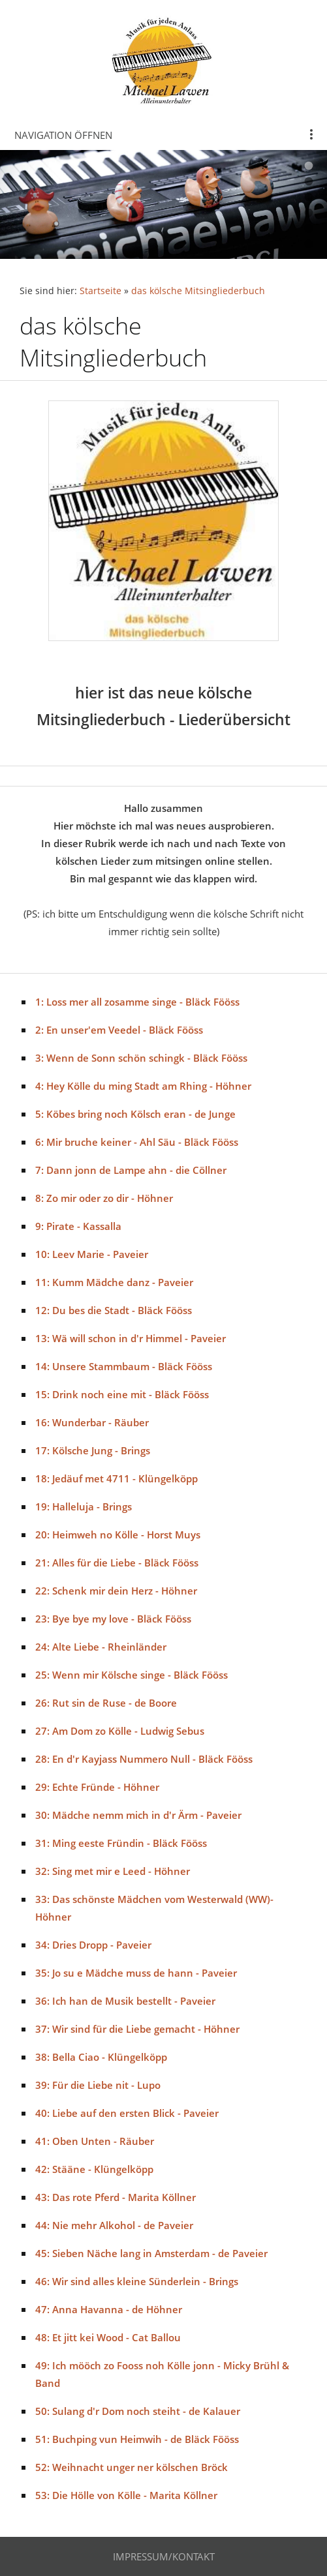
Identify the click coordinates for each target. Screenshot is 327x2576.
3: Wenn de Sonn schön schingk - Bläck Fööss (141, 1057)
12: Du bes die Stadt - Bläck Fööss (113, 1310)
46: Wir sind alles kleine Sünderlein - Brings (136, 2281)
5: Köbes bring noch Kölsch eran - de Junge (135, 1113)
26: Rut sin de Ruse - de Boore (106, 1702)
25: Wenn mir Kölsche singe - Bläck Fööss (131, 1674)
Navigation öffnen (63, 135)
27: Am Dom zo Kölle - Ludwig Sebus (119, 1730)
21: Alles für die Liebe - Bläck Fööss (116, 1562)
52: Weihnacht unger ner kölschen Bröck (131, 2467)
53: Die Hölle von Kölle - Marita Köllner (126, 2495)
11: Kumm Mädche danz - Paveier (114, 1282)
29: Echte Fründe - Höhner (97, 1786)
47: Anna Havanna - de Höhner (108, 2309)
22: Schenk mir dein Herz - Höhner (116, 1590)
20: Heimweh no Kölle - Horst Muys (117, 1534)
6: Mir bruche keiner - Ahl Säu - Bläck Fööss (136, 1141)
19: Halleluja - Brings (83, 1506)
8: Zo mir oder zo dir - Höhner (104, 1198)
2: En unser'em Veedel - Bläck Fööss (119, 1029)
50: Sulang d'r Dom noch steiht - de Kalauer (137, 2411)
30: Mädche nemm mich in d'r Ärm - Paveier (138, 1814)
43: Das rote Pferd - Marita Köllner (115, 2197)
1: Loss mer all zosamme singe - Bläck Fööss (137, 1001)
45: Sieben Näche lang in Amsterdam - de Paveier (151, 2253)
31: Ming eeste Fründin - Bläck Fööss (121, 1843)
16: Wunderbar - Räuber (92, 1422)
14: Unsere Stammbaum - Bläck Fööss (123, 1366)
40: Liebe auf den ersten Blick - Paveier (127, 2112)
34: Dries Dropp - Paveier (93, 1944)
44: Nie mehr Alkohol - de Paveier (114, 2225)
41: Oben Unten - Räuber (94, 2141)
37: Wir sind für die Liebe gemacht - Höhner (137, 2028)
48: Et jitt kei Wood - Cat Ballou (108, 2337)
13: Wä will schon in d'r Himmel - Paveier (130, 1338)
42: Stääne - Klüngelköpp (94, 2169)
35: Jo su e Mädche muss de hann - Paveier (136, 1972)
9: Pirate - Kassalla (78, 1226)
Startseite (100, 291)
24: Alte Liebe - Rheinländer (100, 1646)
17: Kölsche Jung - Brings (92, 1450)
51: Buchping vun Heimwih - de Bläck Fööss (137, 2439)
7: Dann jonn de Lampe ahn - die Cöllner (130, 1169)
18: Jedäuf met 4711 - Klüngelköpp (116, 1478)
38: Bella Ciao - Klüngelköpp (101, 2056)
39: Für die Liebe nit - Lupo (98, 2084)
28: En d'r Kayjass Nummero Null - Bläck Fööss (144, 1758)
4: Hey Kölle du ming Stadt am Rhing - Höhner (143, 1085)
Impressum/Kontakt (164, 2556)
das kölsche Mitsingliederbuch (198, 291)
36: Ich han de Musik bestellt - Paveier (125, 2000)
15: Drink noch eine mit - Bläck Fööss (122, 1394)
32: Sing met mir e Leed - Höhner (112, 1871)
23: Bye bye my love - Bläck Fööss (113, 1618)
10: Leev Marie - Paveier (91, 1254)
